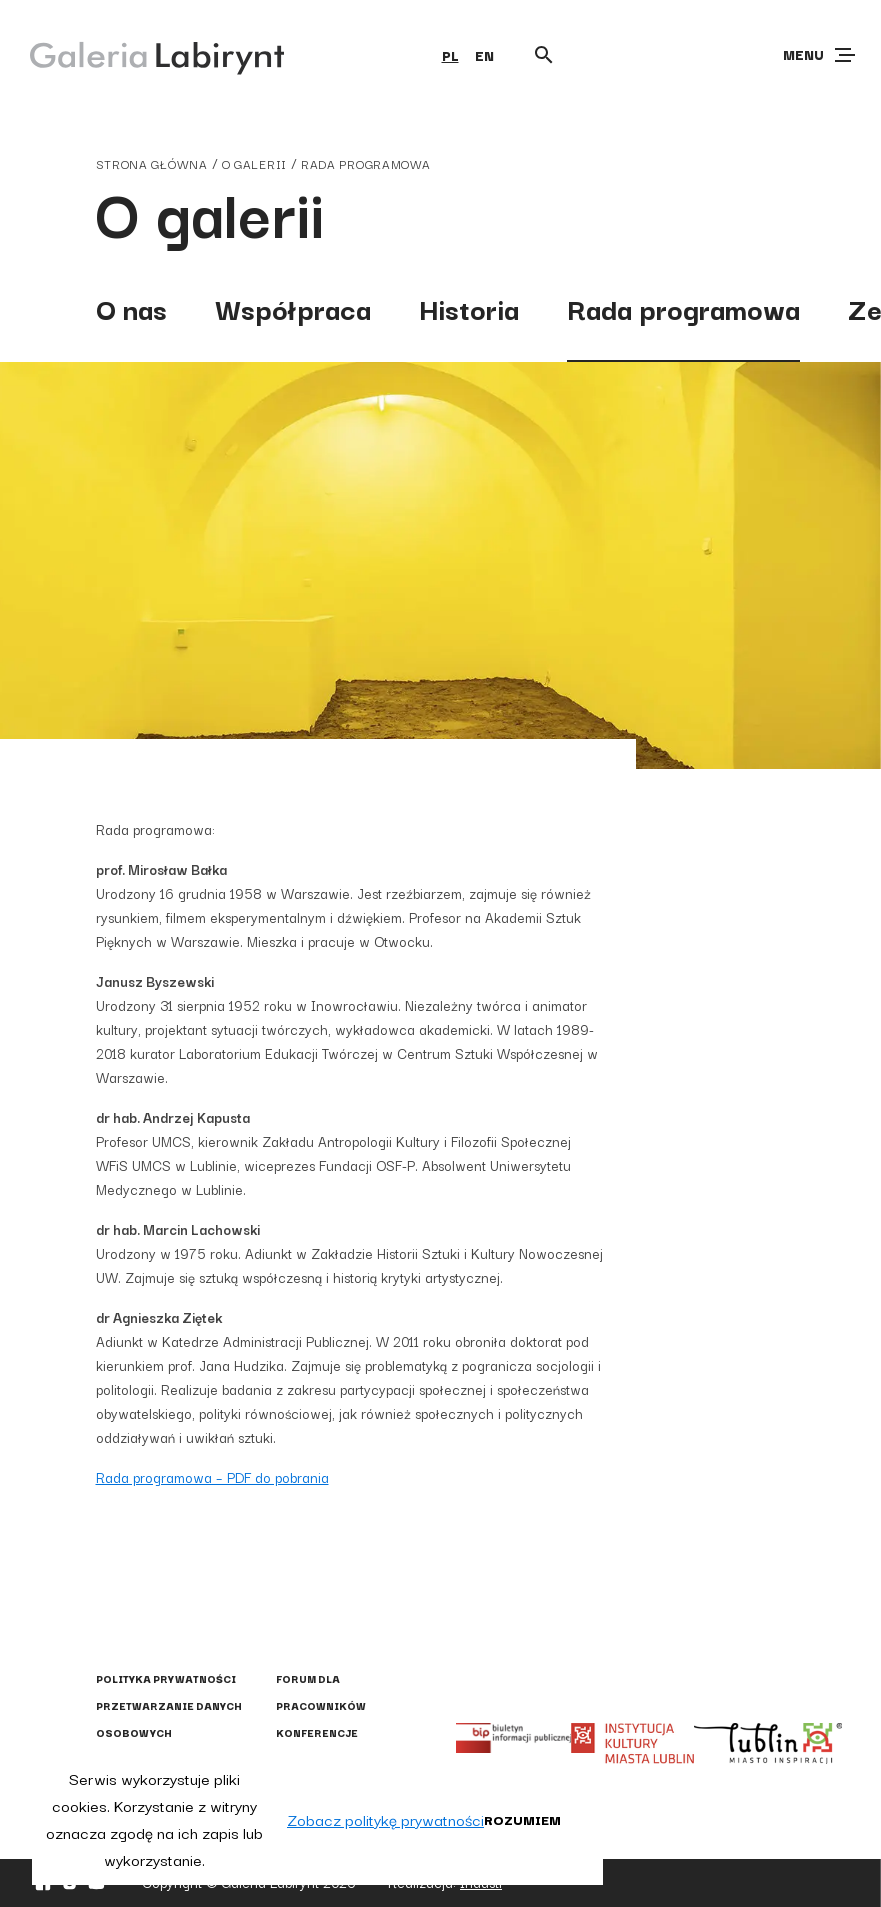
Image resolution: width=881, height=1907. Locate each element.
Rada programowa (366, 163)
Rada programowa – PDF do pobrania (212, 1477)
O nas (131, 307)
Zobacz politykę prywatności (385, 1819)
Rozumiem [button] (522, 1819)
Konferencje (317, 1732)
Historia (469, 307)
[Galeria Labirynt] (142, 54)
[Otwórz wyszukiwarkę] (544, 55)
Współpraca (293, 307)
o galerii (254, 163)
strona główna (152, 163)
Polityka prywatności (166, 1678)
